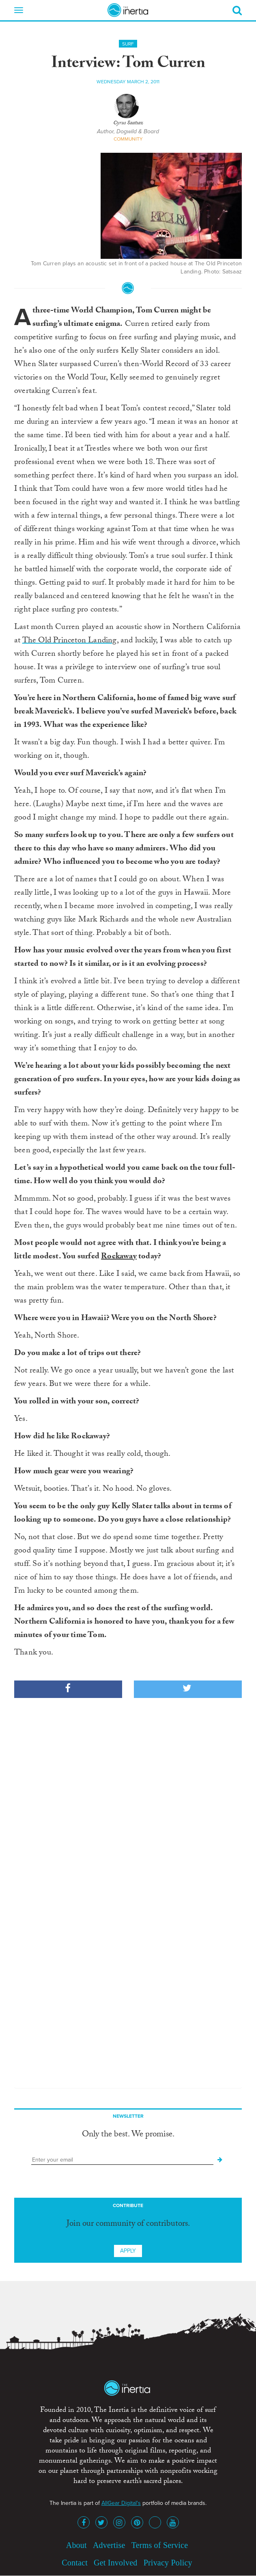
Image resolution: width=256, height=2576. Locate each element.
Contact (75, 2562)
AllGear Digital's (121, 2503)
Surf (128, 44)
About (76, 2545)
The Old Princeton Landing (69, 641)
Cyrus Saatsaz (128, 123)
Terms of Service (159, 2545)
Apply (128, 2250)
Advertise (109, 2545)
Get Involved (115, 2562)
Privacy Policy (168, 2562)
